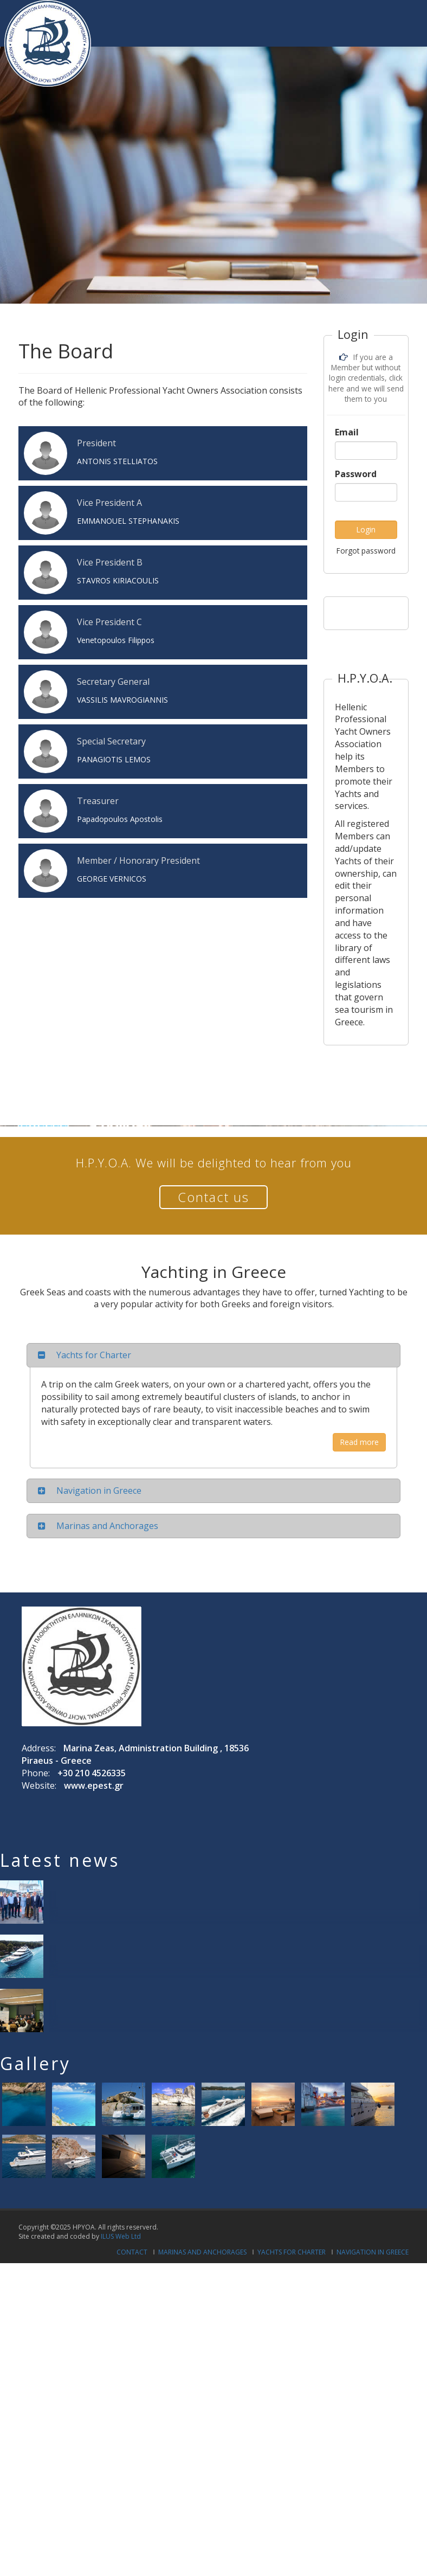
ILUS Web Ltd (121, 2236)
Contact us (213, 1197)
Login (366, 529)
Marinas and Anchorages (202, 2252)
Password (356, 474)
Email (347, 432)
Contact (132, 2252)
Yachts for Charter (291, 2252)
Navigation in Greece (373, 2252)
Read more (359, 1442)
